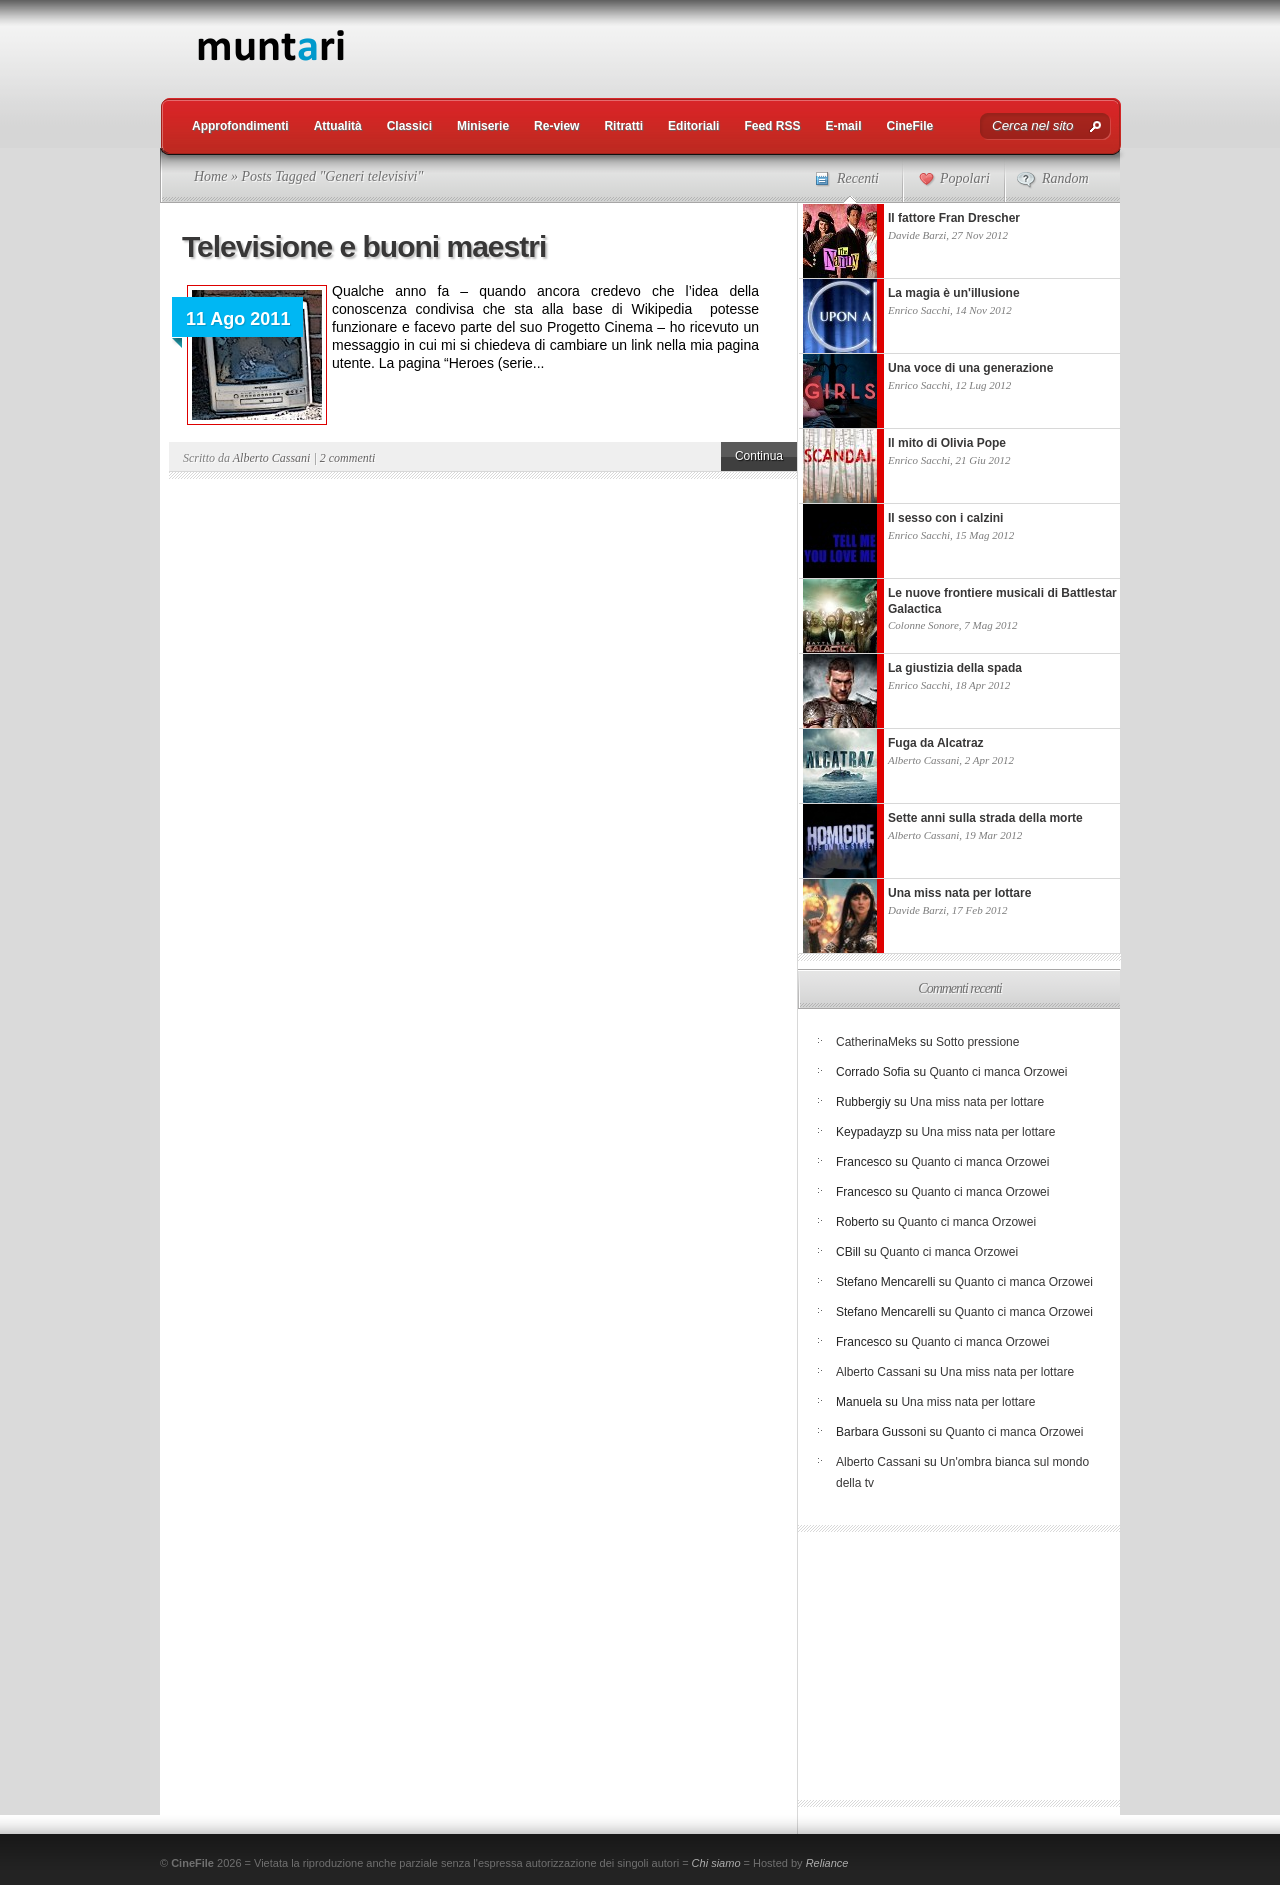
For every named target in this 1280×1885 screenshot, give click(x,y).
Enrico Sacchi (919, 310)
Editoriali (693, 126)
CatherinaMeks (876, 1042)
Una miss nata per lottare (977, 1102)
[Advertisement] (756, 45)
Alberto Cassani (272, 458)
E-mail (843, 126)
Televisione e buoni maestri (364, 246)
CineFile (909, 126)
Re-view (556, 126)
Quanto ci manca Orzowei (998, 1072)
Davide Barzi (917, 235)
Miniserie (483, 126)
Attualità (338, 126)
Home (210, 176)
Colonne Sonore (923, 625)
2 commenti (348, 458)
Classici (409, 126)
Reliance (827, 1863)
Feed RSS (772, 126)
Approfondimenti (240, 126)
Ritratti (623, 126)
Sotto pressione (977, 1042)
